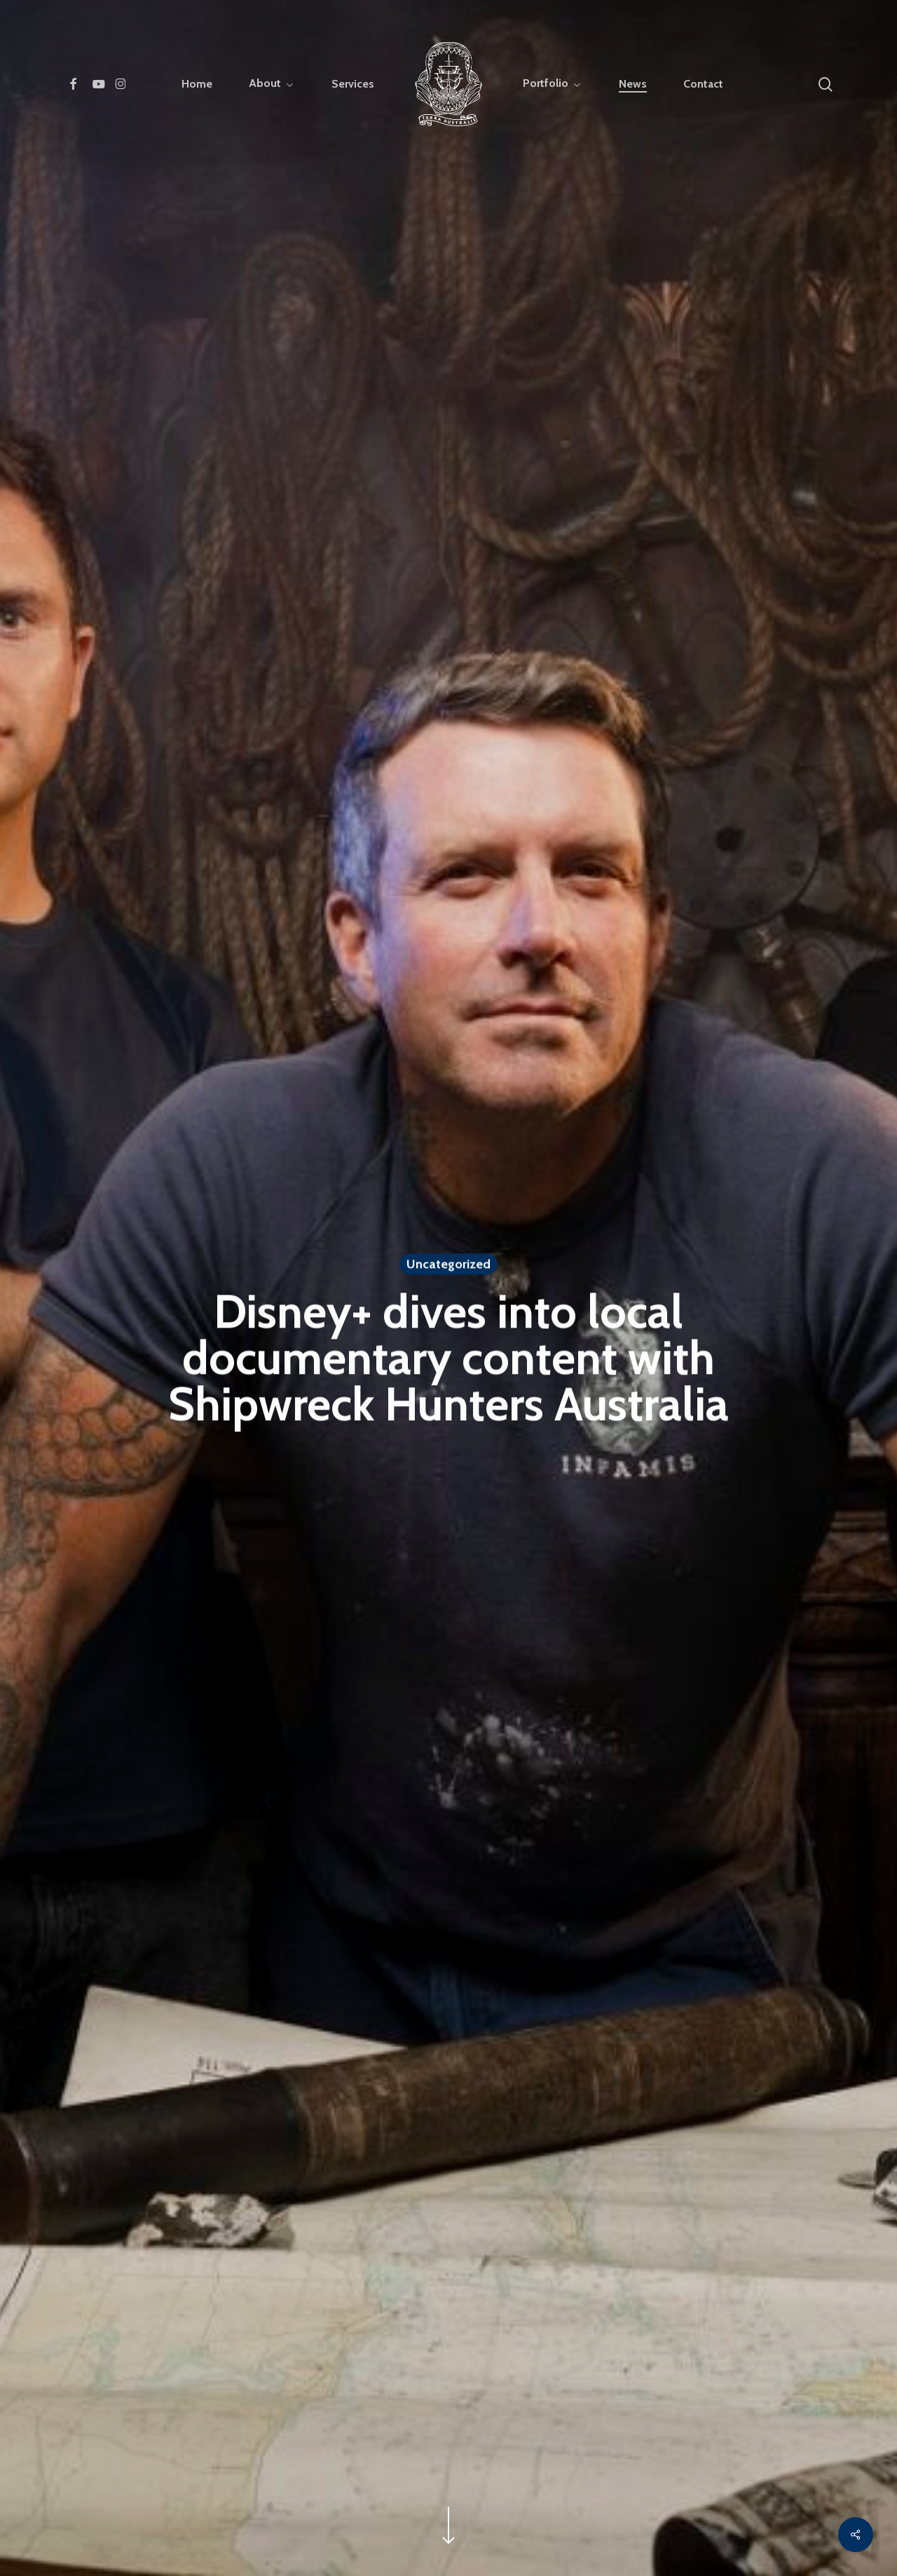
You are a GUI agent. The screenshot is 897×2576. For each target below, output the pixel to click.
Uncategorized (448, 1266)
